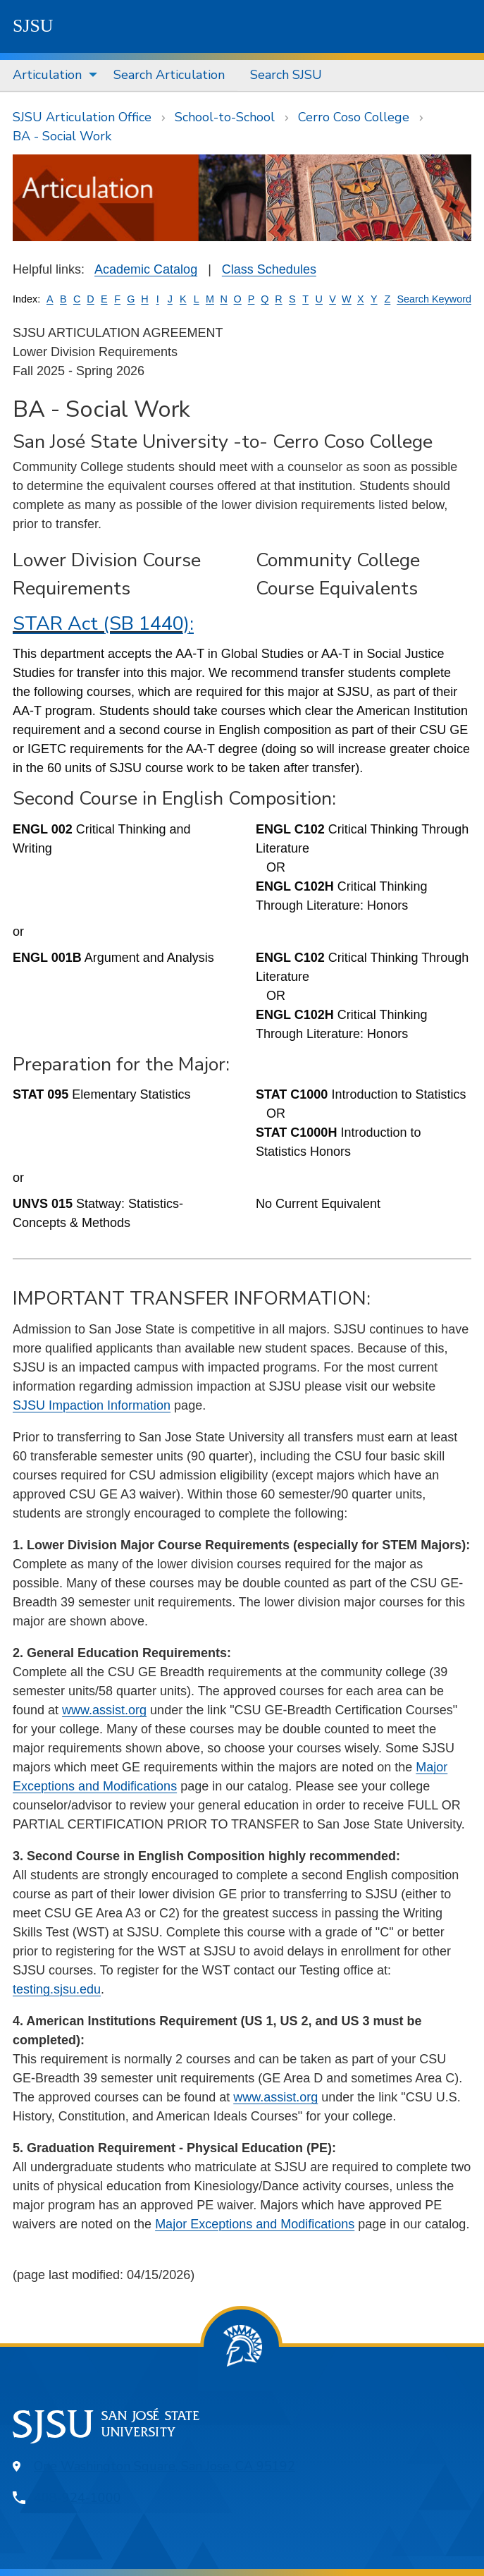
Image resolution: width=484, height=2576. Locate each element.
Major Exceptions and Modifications (254, 2224)
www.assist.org (104, 1710)
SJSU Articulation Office (82, 117)
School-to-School (225, 117)
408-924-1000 (77, 2497)
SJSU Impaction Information (91, 1405)
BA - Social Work (62, 136)
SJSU (33, 26)
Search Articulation (169, 74)
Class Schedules (269, 269)
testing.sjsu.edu (57, 1989)
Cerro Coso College (353, 117)
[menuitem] (50, 75)
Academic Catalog (145, 269)
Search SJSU (286, 74)
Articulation (47, 74)
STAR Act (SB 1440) (101, 624)
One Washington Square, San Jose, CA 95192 (164, 2466)
